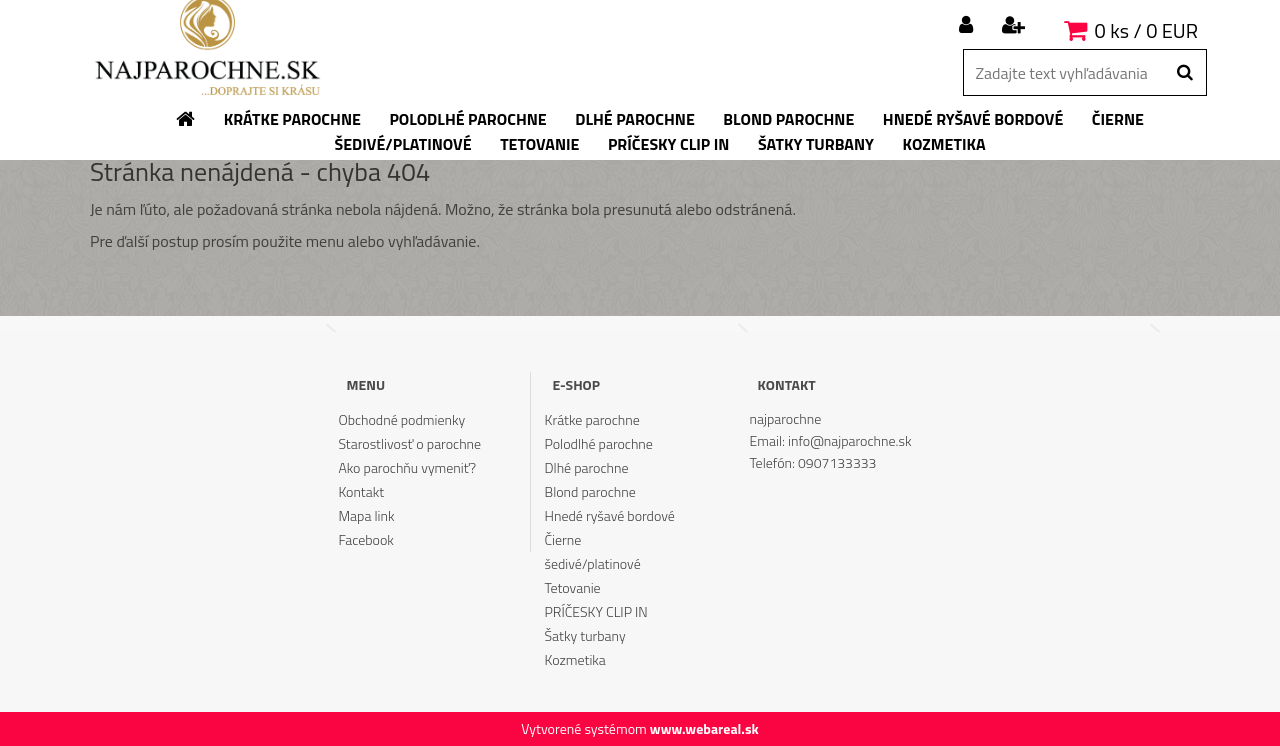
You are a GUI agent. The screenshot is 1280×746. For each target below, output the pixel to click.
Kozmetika (575, 659)
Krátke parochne (592, 419)
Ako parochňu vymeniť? (407, 467)
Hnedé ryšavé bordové (610, 515)
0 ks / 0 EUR (1146, 30)
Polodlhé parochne (599, 443)
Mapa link (366, 515)
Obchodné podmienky (401, 419)
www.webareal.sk (704, 728)
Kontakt (361, 491)
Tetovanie (573, 587)
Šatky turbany (585, 635)
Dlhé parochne (587, 467)
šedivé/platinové (593, 563)
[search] (1184, 73)
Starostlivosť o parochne (409, 443)
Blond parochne (590, 491)
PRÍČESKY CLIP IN (596, 611)
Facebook (365, 539)
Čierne (563, 539)
